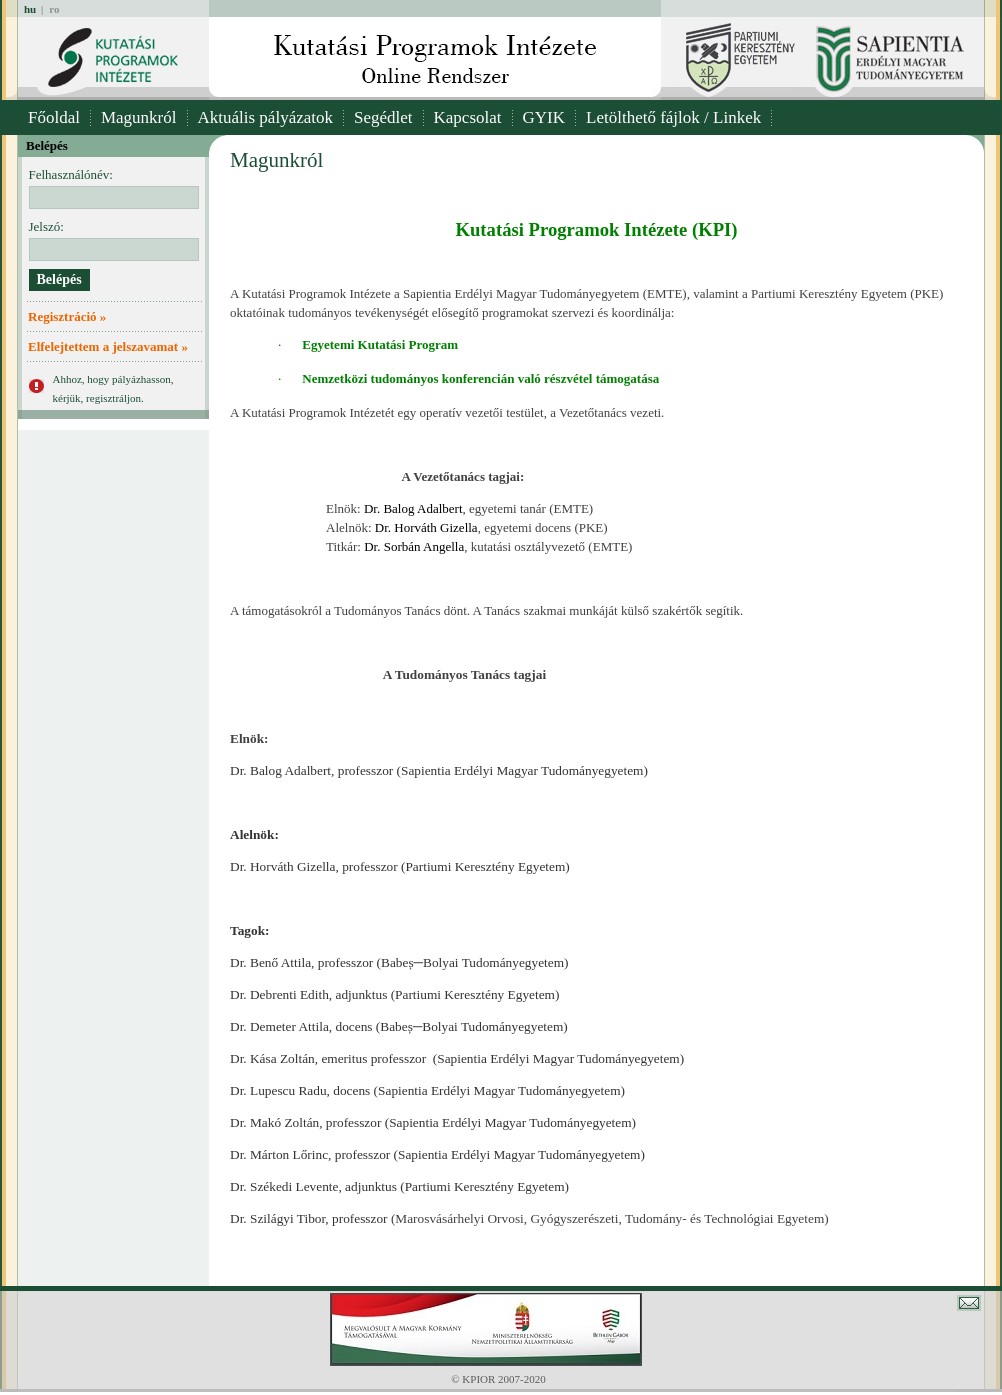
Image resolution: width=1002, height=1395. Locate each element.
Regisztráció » (67, 316)
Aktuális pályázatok (266, 117)
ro (54, 9)
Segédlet (383, 117)
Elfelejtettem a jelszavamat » (108, 346)
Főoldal (54, 117)
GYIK (544, 117)
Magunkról (139, 117)
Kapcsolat (468, 117)
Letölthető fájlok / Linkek (673, 117)
